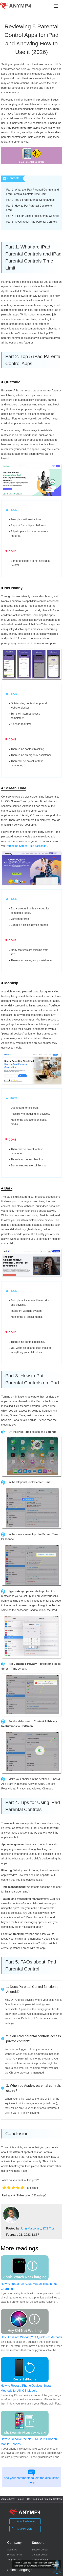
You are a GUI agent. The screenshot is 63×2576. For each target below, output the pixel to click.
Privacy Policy (14, 2554)
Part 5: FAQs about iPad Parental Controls (31, 221)
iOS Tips (49, 2228)
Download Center (23, 2521)
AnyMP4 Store (22, 2529)
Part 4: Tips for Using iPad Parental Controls (32, 215)
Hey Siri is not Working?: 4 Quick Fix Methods (31, 2337)
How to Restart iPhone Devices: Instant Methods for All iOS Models (27, 2388)
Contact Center (40, 2554)
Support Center (40, 2549)
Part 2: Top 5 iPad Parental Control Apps (30, 199)
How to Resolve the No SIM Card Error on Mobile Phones (29, 2441)
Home (19, 2499)
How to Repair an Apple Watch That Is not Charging (29, 2286)
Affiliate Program (40, 2559)
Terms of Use (14, 2559)
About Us (12, 2549)
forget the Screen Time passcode (26, 845)
